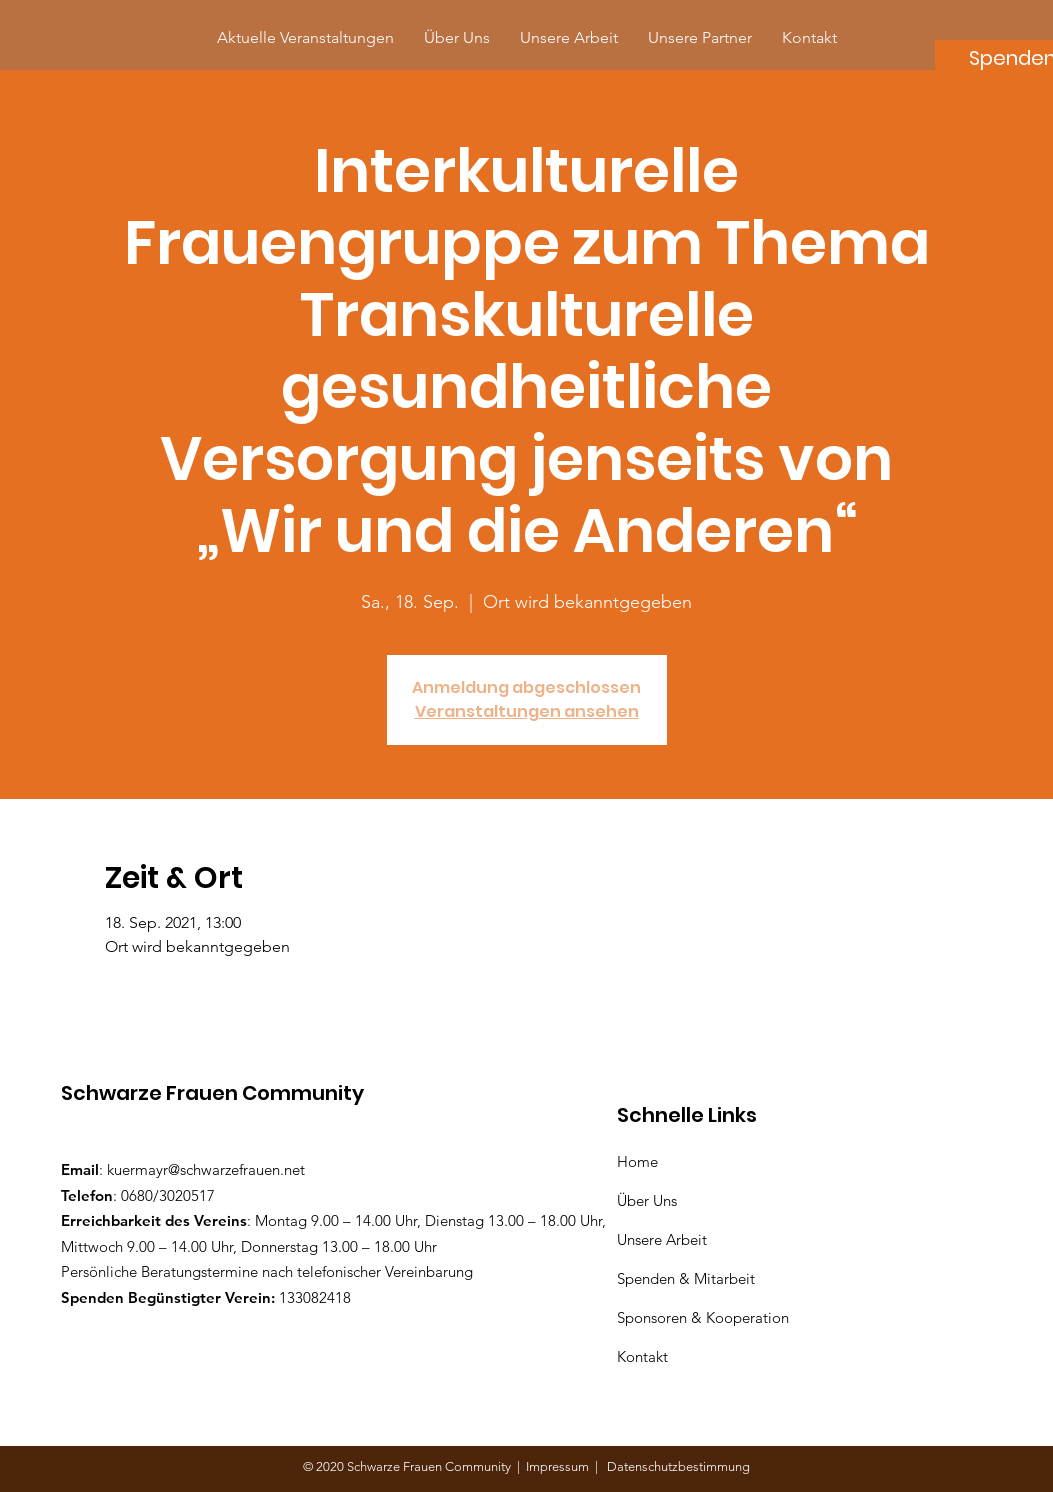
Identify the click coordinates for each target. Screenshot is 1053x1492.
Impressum (560, 1466)
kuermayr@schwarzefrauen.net (206, 1169)
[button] (700, 37)
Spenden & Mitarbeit (686, 1278)
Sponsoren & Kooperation (705, 1317)
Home (641, 1161)
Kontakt (642, 1356)
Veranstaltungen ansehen (527, 711)
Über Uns (649, 1200)
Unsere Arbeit (664, 1239)
